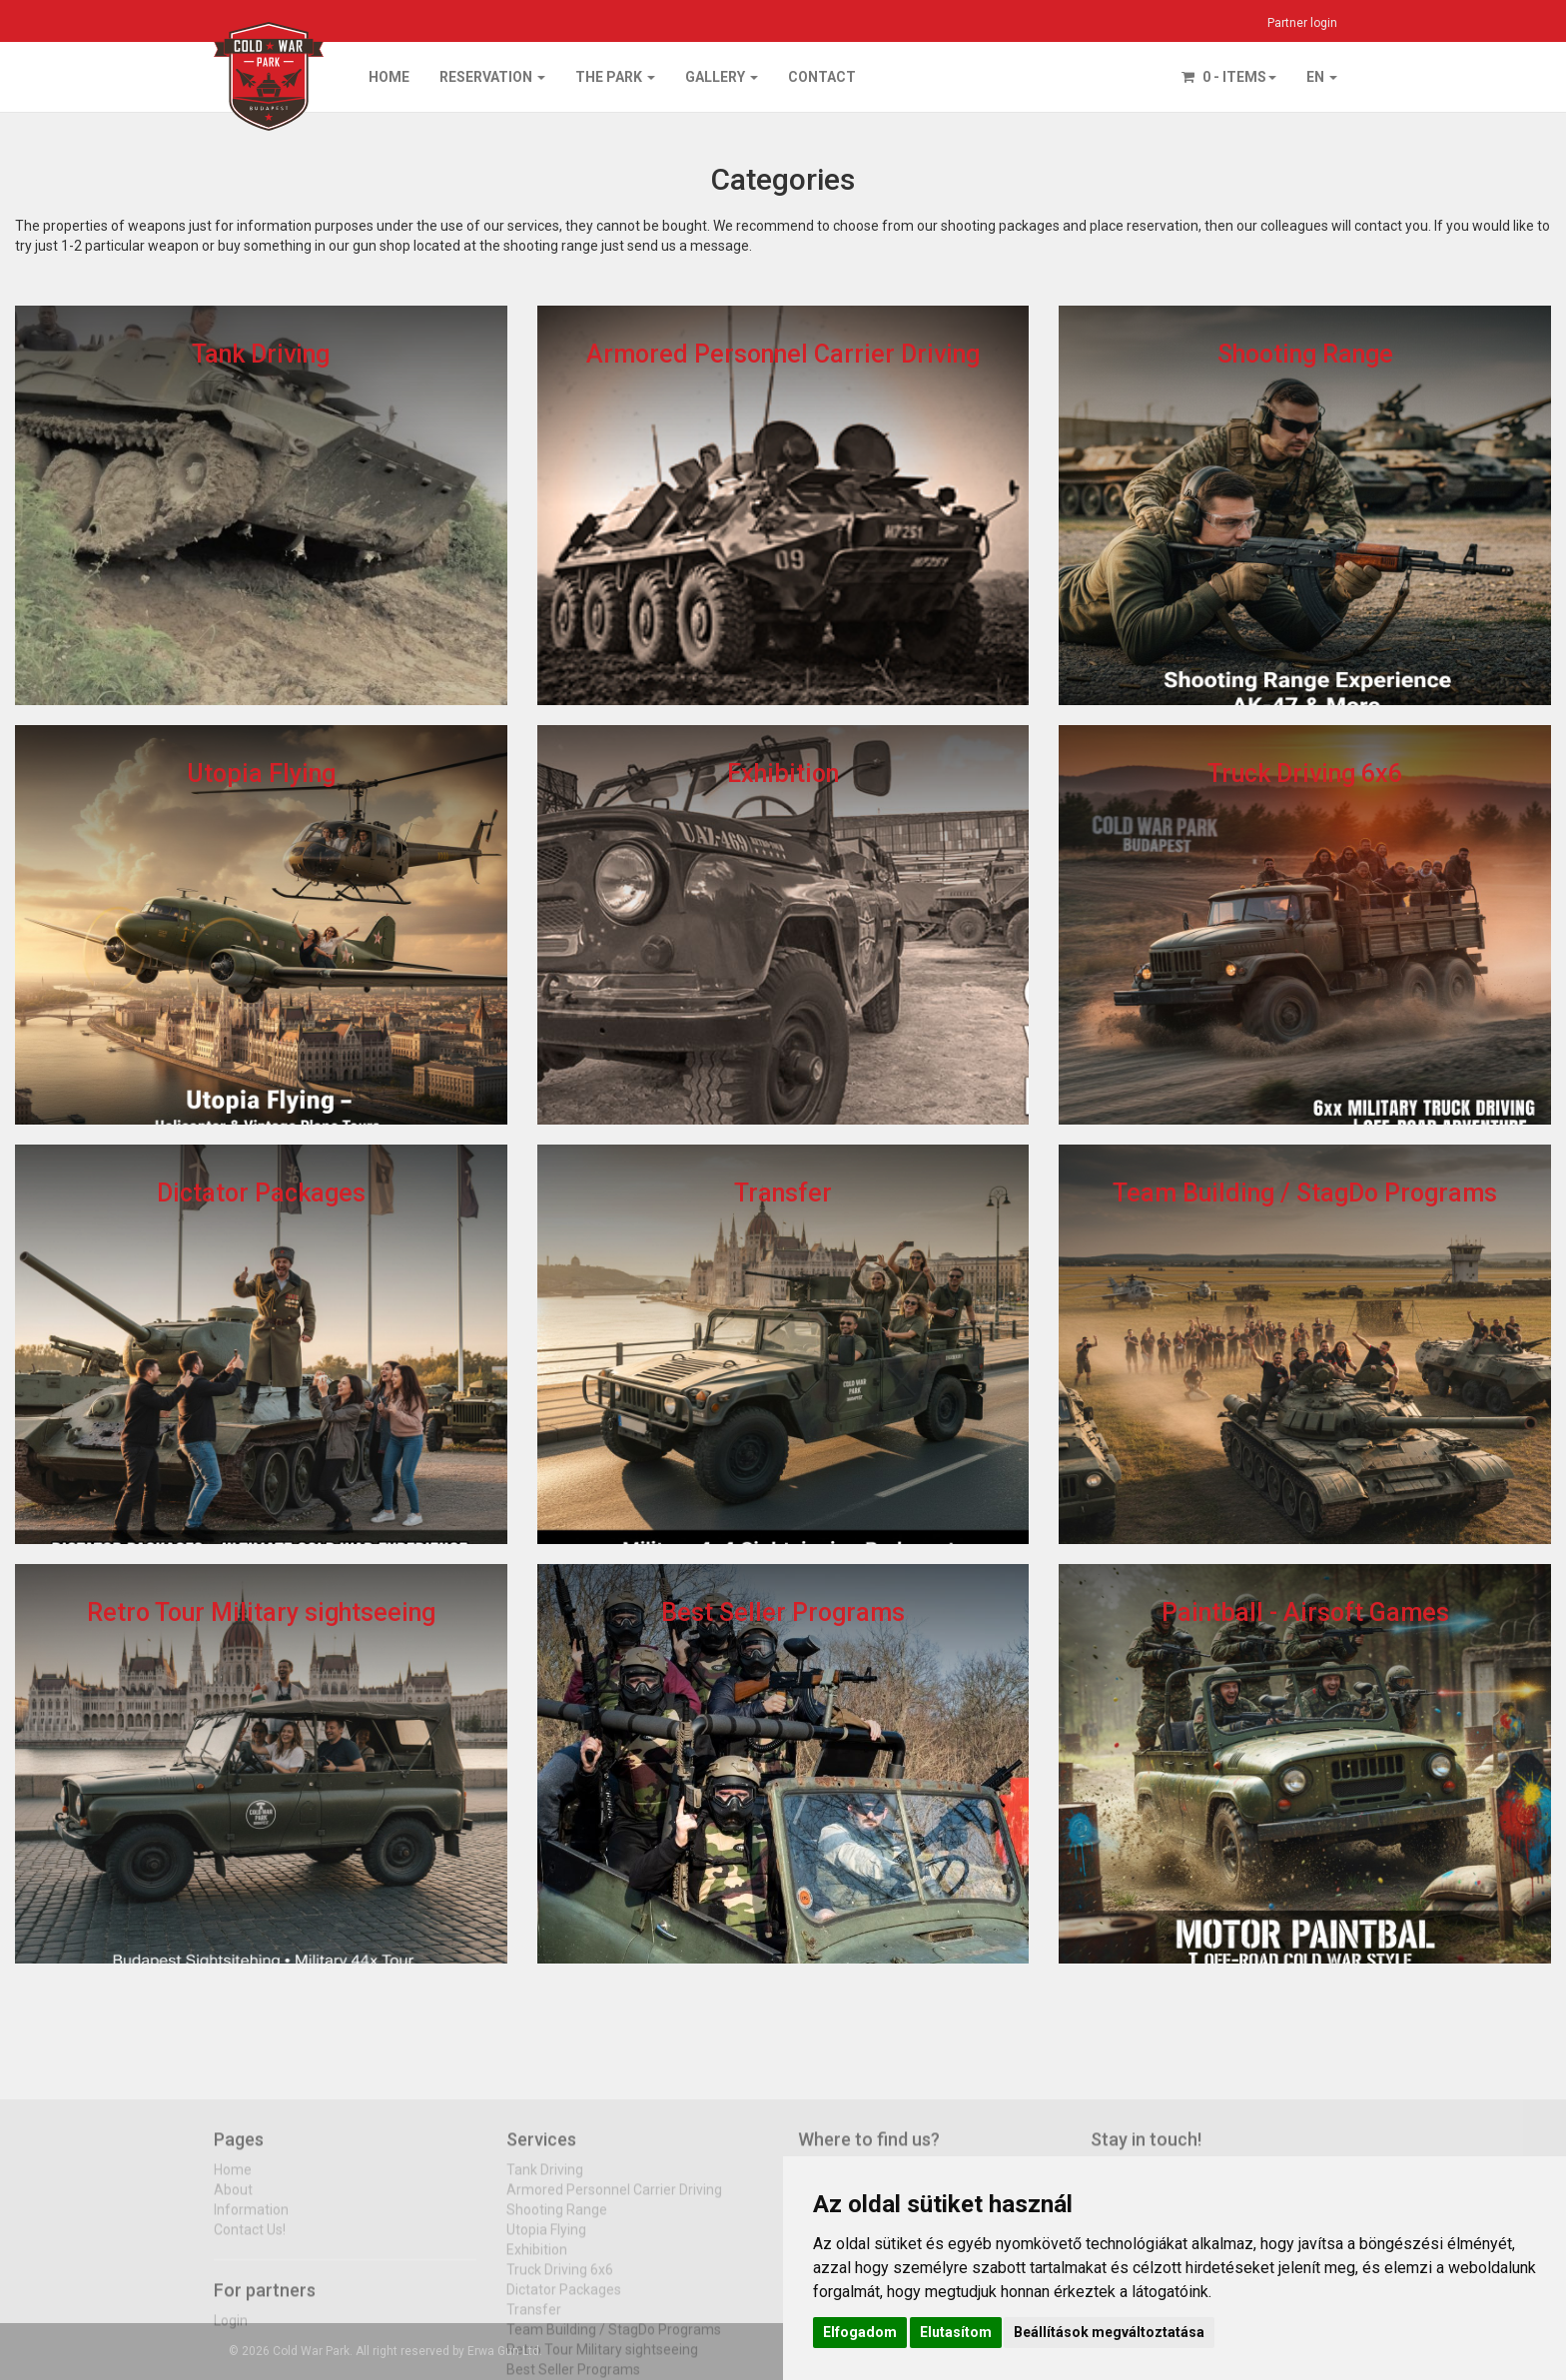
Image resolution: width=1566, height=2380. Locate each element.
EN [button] (1321, 77)
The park (615, 77)
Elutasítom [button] (956, 2332)
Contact (822, 77)
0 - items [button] (1228, 77)
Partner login (1302, 23)
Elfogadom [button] (860, 2332)
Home (389, 77)
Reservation (492, 77)
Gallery (721, 77)
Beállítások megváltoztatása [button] (1109, 2332)
